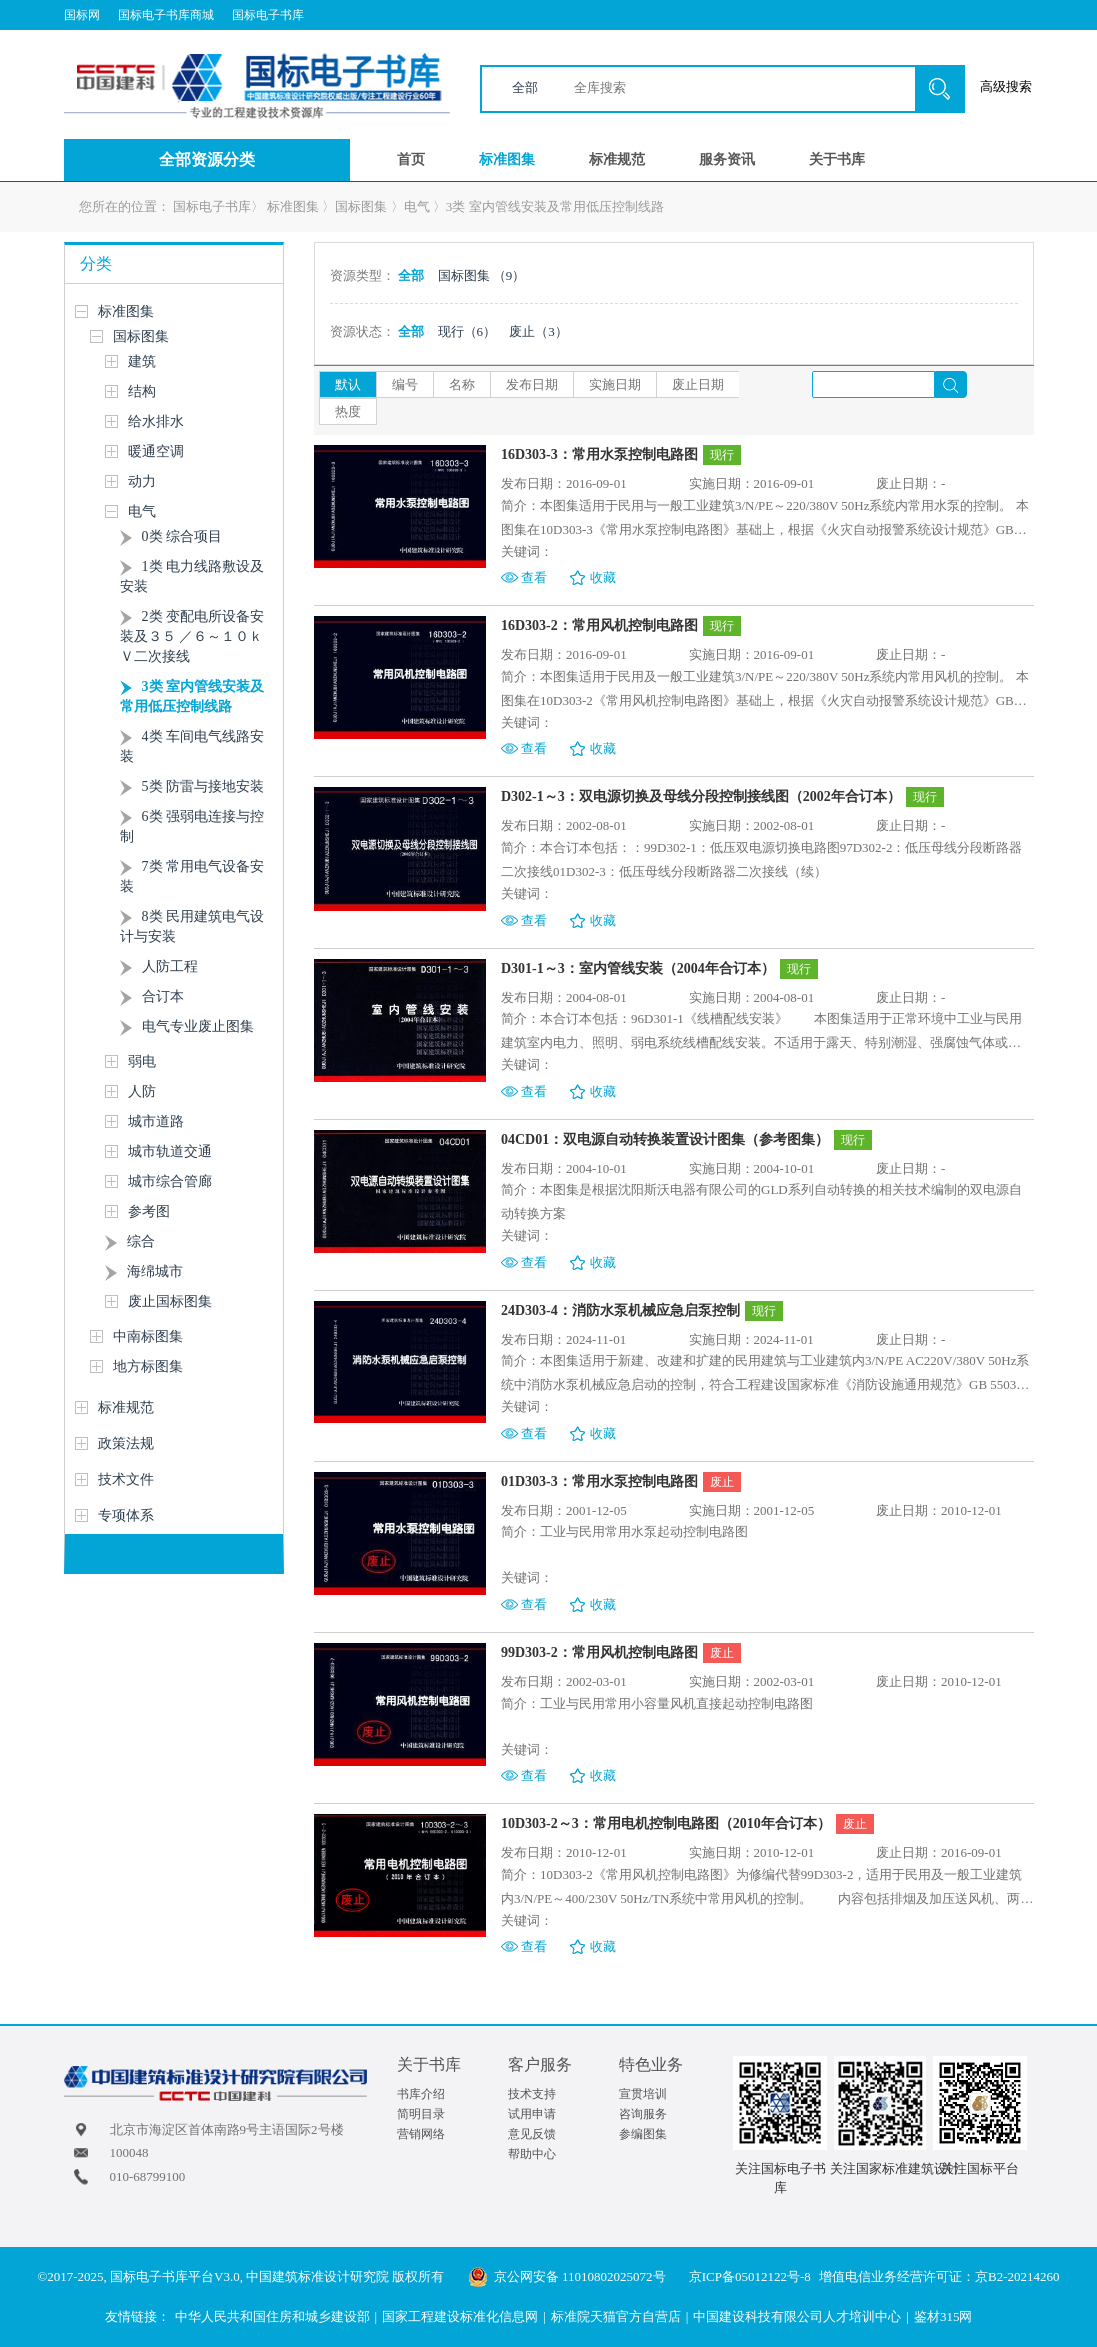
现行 (467, 331)
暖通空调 (156, 451)
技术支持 (532, 2094)
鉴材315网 (943, 2316)
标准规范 (617, 159)
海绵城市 (155, 1271)
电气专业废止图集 (198, 1026)
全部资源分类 (207, 159)
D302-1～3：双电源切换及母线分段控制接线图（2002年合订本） (701, 796)
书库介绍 (421, 2094)
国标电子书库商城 (166, 15)
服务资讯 (727, 159)
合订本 (163, 996)
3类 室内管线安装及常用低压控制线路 (555, 206)
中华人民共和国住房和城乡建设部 (272, 2316)
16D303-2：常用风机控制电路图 (599, 625)
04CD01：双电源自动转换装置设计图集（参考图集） (665, 1139)
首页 (411, 159)
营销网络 (421, 2134)
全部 (525, 87)
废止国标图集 (170, 1301)
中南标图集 (148, 1336)
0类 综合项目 (182, 536)
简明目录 (421, 2114)
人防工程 (170, 966)
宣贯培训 (643, 2094)
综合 (141, 1241)
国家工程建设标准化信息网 (460, 2316)
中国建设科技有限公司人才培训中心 (797, 2316)
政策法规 (126, 1443)
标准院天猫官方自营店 (616, 2316)
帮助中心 (532, 2154)
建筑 (142, 361)
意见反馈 (532, 2134)
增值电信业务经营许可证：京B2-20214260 (939, 2276)
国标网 (82, 15)
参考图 (149, 1211)
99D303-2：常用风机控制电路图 (599, 1652)
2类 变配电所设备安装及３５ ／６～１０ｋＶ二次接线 (192, 636)
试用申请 (532, 2114)
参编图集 (643, 2134)
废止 (538, 331)
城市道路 (156, 1121)
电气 (417, 206)
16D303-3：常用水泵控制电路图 (599, 454)
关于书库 (837, 159)
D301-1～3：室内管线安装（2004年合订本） (638, 968)
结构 (142, 391)
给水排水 (156, 421)
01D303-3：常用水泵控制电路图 (599, 1481)
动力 (142, 481)
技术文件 (126, 1479)
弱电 (142, 1061)
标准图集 (507, 159)
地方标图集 (148, 1366)
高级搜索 (1006, 86)
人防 (142, 1091)
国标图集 (361, 206)
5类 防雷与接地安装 (203, 786)
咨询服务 (643, 2114)
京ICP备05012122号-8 (750, 2276)
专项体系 (126, 1515)
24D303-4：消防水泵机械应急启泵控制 (620, 1310)
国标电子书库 (268, 15)
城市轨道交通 (170, 1151)
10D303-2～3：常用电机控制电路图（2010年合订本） (666, 1823)
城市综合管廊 (170, 1181)
